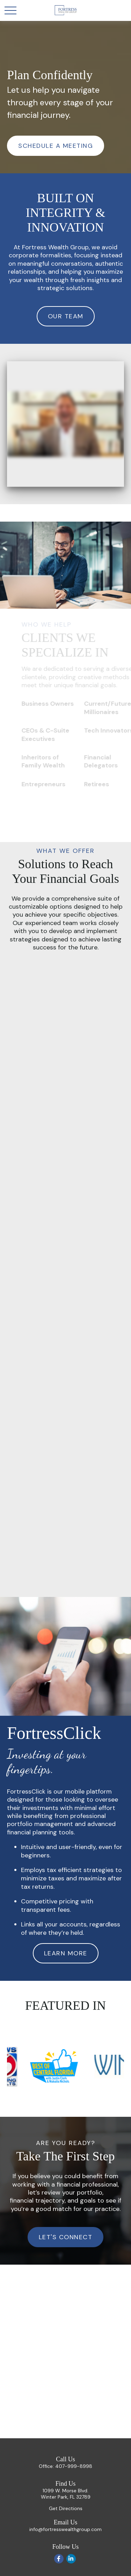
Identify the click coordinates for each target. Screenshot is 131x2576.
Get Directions (65, 2508)
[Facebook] (59, 2558)
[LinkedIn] (71, 2558)
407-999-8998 (73, 2466)
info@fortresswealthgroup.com (65, 2529)
